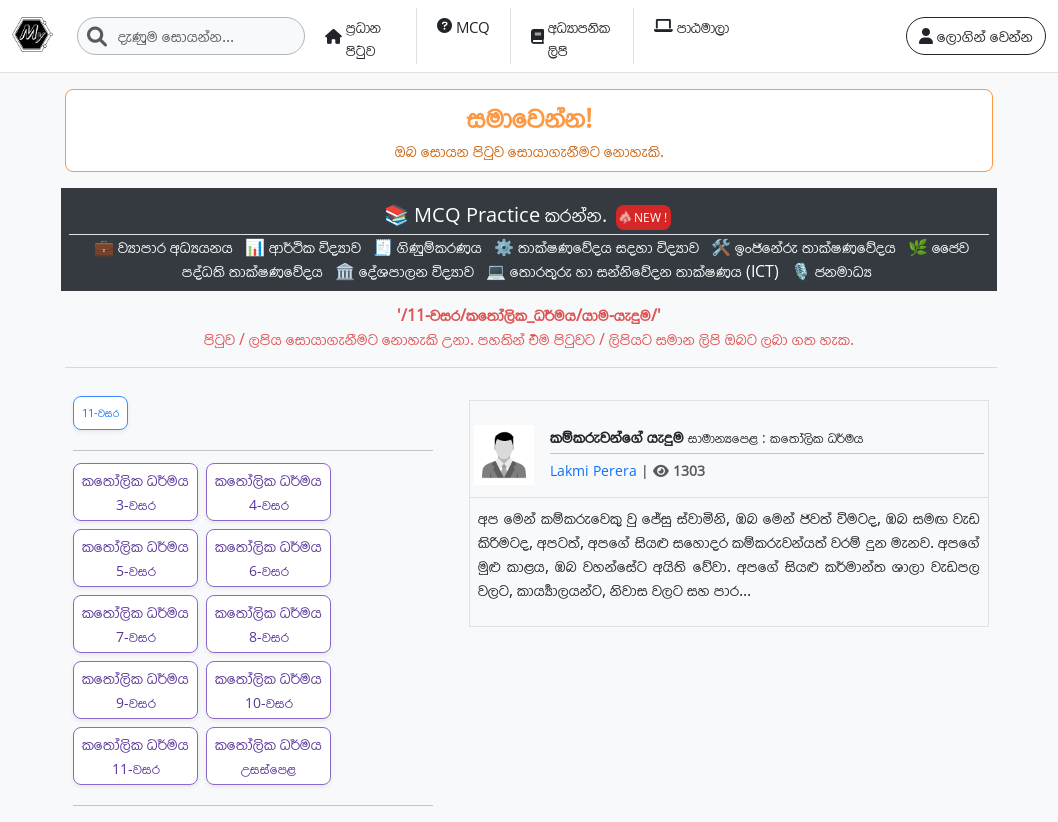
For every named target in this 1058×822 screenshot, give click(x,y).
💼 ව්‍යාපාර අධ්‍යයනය (163, 247)
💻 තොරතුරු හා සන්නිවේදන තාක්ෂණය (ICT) (632, 271)
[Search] (191, 36)
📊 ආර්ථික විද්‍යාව (303, 247)
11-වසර (100, 412)
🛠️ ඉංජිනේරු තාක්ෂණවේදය (803, 247)
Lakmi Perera (595, 470)
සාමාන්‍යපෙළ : (729, 437)
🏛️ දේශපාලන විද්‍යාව (404, 271)
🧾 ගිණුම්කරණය (427, 247)
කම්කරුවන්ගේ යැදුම (619, 437)
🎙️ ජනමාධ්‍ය (831, 271)
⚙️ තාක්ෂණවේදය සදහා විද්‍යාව (596, 247)
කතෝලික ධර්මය (135, 491)
